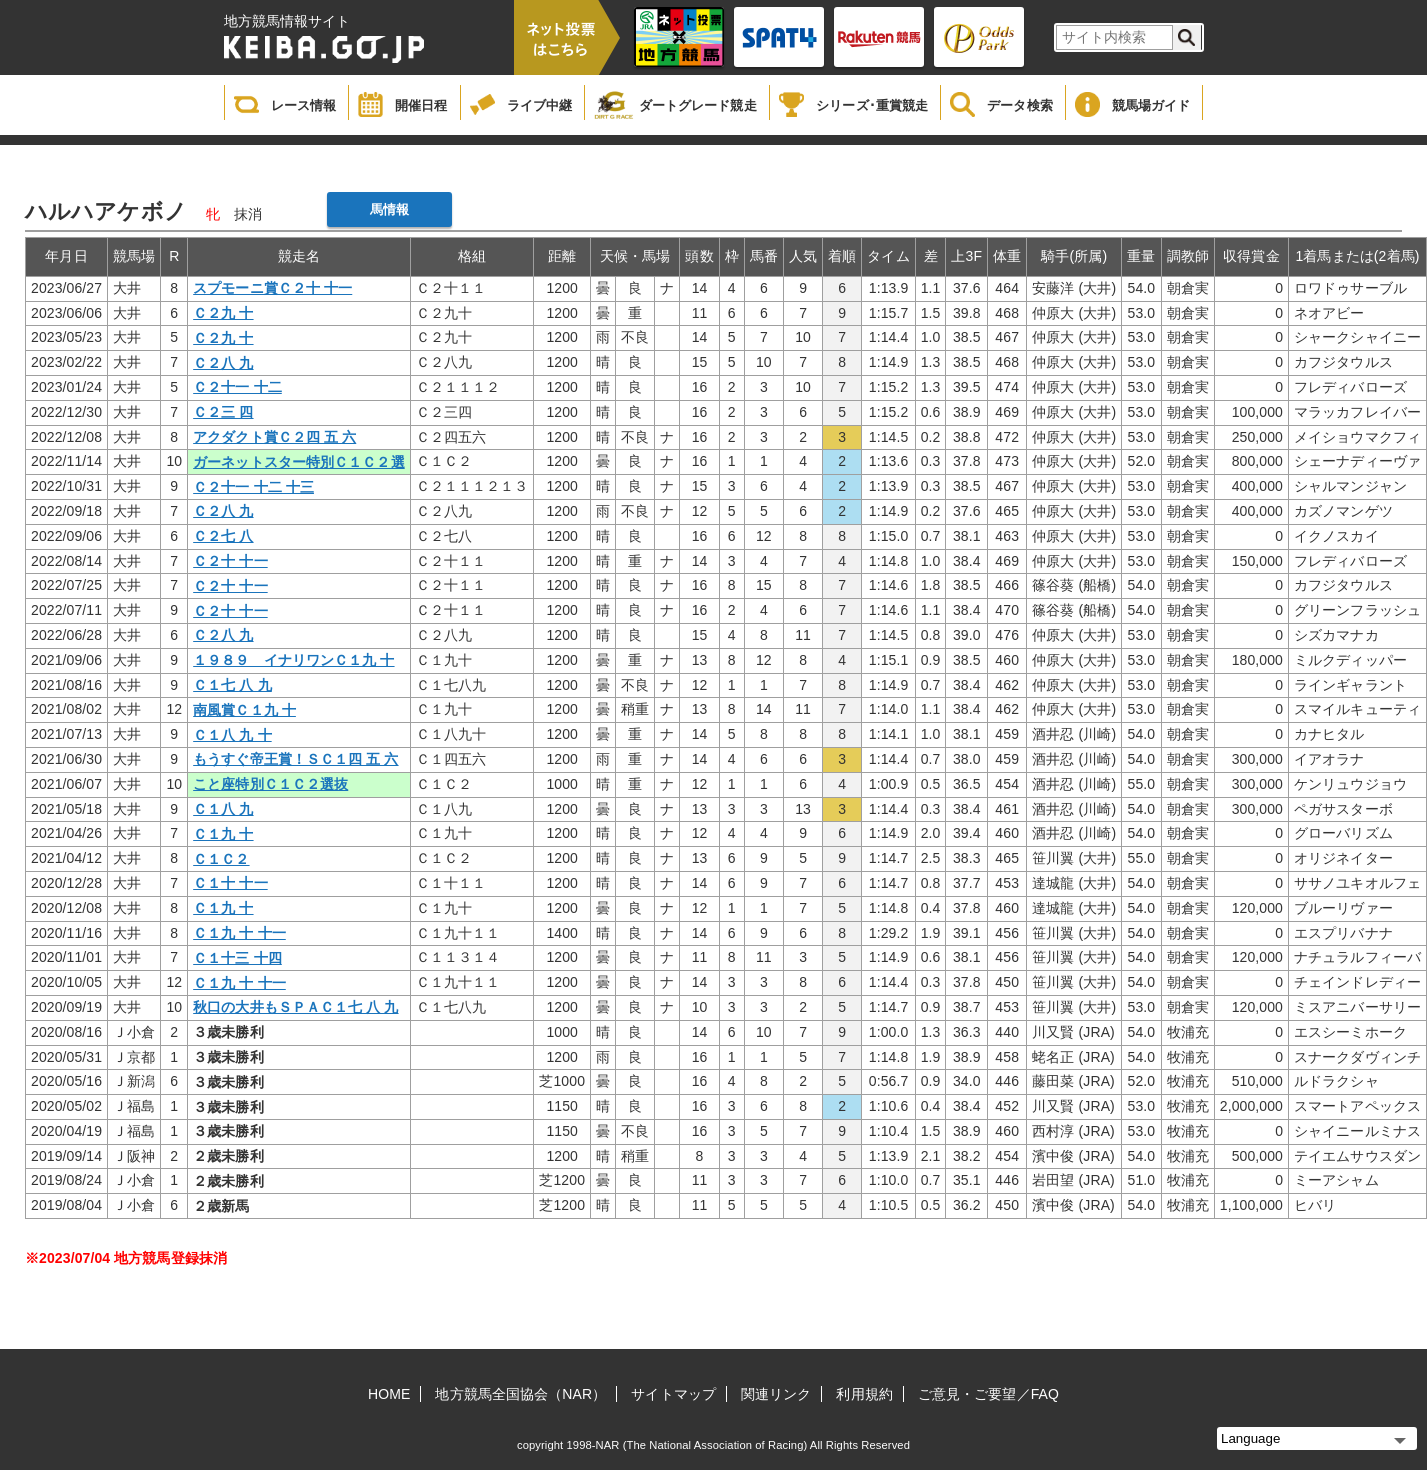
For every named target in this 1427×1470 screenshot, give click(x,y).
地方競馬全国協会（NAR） (520, 1394)
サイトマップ (673, 1394)
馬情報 (389, 209)
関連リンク (776, 1394)
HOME (389, 1394)
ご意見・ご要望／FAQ (988, 1394)
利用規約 (864, 1394)
